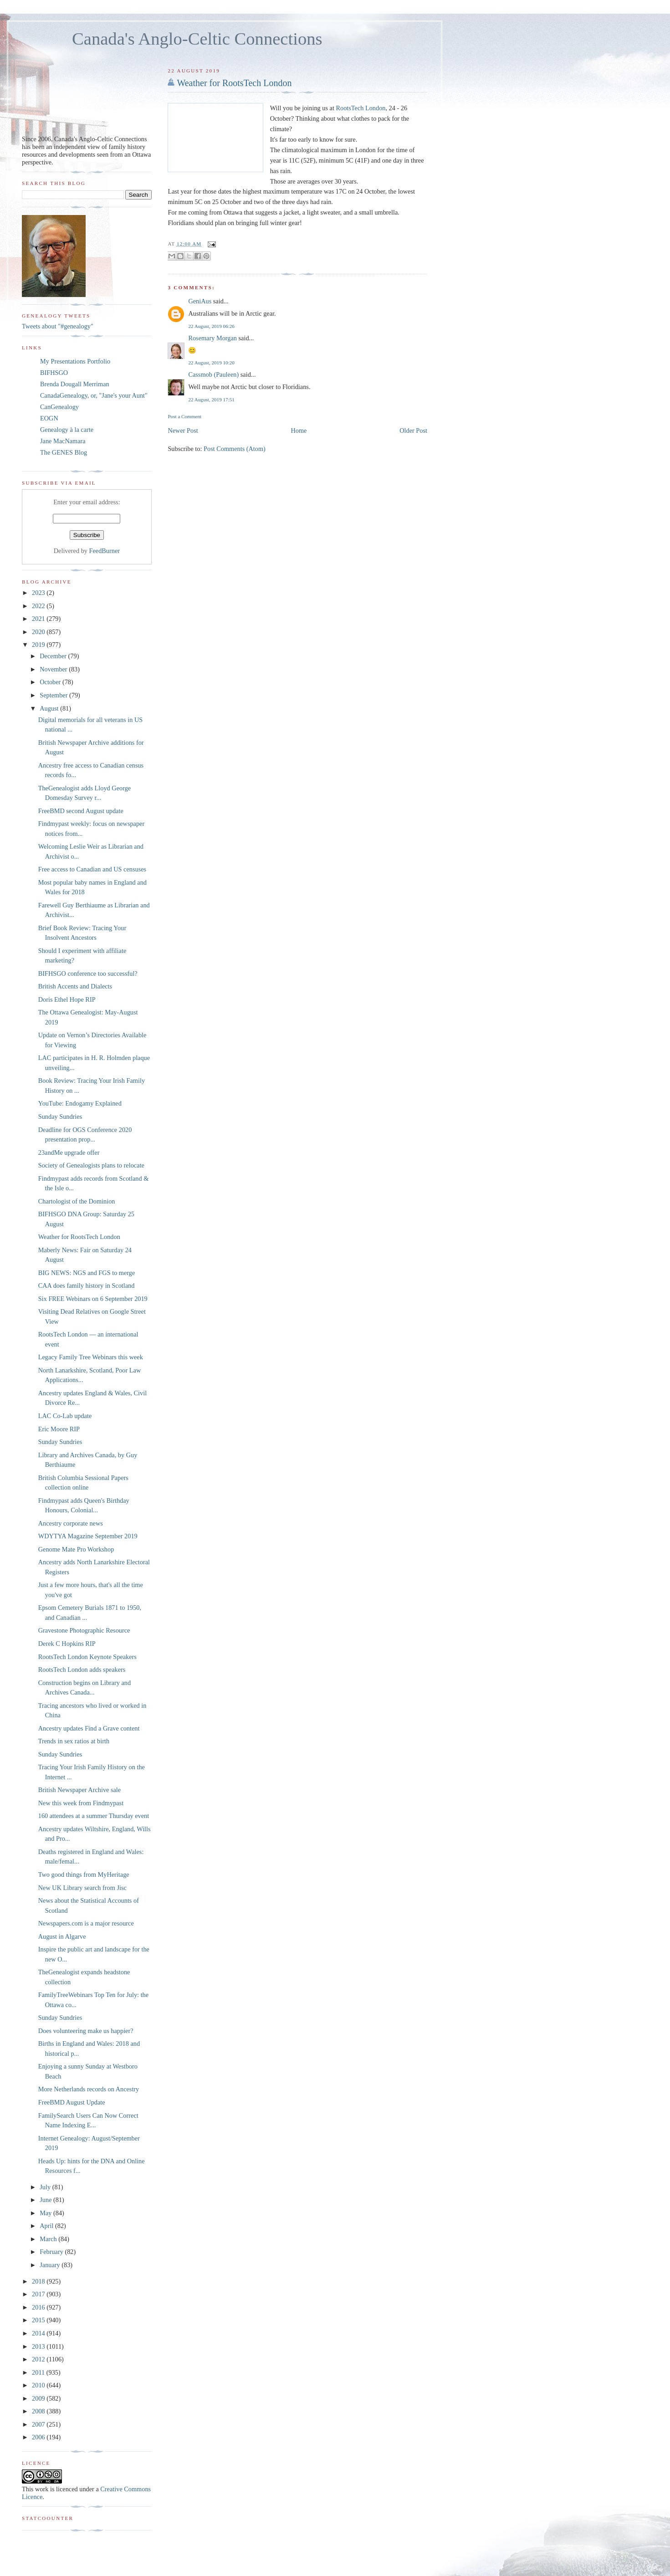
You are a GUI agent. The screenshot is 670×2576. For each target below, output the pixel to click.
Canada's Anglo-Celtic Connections (197, 38)
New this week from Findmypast (80, 1803)
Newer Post (183, 430)
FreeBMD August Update (71, 2102)
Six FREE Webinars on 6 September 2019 (93, 1298)
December (54, 656)
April (47, 2225)
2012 (39, 2359)
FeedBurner (104, 550)
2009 (39, 2398)
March (49, 2239)
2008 (39, 2411)
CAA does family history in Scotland (86, 1285)
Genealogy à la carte (66, 429)
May (46, 2213)
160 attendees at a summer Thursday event (93, 1815)
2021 (39, 618)
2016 (39, 2307)
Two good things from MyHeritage (83, 1874)
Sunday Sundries (60, 1116)
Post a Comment (184, 416)
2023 (39, 592)
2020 (39, 631)
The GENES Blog (63, 452)
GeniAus (199, 301)
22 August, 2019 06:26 (211, 326)
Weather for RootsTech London (234, 83)
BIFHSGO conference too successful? (88, 973)
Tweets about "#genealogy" (57, 326)
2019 (39, 644)
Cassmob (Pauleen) (213, 374)
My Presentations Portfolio (75, 361)
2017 (39, 2294)
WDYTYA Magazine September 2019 (88, 1536)
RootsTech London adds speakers (82, 1669)
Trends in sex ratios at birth (73, 1741)
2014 (39, 2333)
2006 (39, 2437)
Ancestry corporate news (70, 1523)
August (50, 708)
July (46, 2187)
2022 (39, 605)
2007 (39, 2424)
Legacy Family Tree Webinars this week (90, 1357)
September (54, 695)
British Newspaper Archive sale (79, 1789)
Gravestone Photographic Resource (84, 1630)
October (51, 682)
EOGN (49, 418)
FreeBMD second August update (80, 810)
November (54, 669)
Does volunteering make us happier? (85, 2030)
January (50, 2265)
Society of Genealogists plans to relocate (91, 1165)
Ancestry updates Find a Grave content (89, 1728)
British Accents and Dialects (75, 986)
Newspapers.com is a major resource (86, 1923)
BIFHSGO (54, 372)
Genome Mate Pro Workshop (76, 1549)
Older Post (413, 430)
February (52, 2251)
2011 (39, 2372)
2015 (39, 2320)
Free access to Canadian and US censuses (92, 869)
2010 (39, 2385)
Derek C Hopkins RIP (67, 1643)
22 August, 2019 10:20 (211, 362)
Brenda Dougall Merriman (74, 384)
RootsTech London (360, 108)
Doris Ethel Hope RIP (67, 999)
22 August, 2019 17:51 (211, 399)
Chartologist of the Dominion (76, 1201)
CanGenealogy (59, 406)
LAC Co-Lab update (65, 1415)
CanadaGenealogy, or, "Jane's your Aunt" (94, 395)
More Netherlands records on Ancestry (88, 2089)
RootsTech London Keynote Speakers (87, 1656)
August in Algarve (62, 1936)
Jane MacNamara (63, 441)
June (46, 2199)
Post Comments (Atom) (235, 448)
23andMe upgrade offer (69, 1152)
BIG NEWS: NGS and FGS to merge (86, 1272)
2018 (39, 2281)
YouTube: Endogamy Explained (80, 1103)
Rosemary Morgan (212, 338)
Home (299, 430)
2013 (39, 2346)
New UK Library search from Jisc (82, 1887)
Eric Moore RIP (59, 1429)
